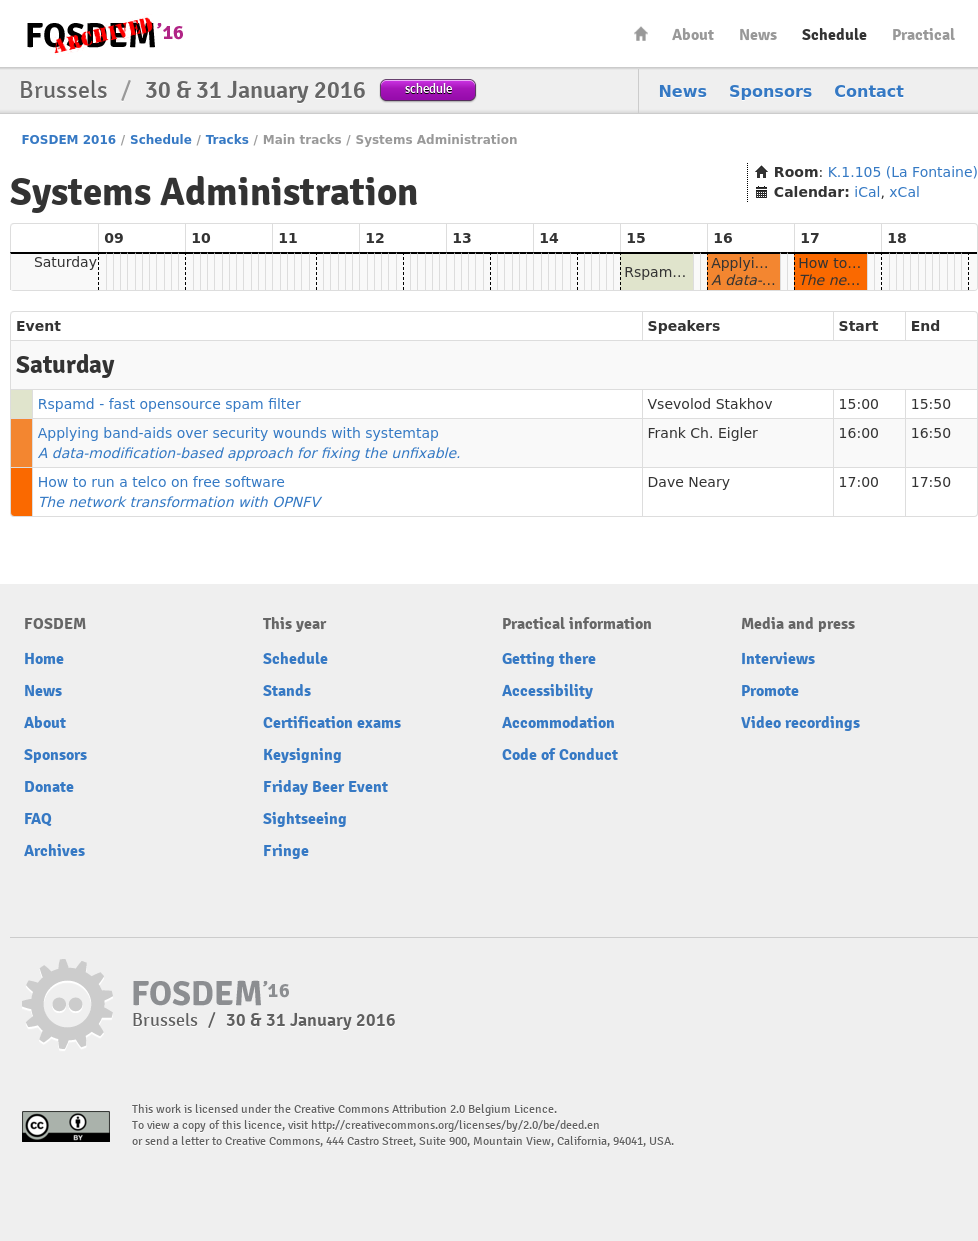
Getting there (549, 659)
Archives (54, 851)
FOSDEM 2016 (68, 140)
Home (641, 33)
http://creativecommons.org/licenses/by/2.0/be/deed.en (455, 1125)
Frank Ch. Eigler (703, 433)
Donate (49, 787)
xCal (904, 192)
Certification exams (332, 723)
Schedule (834, 35)
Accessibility (547, 691)
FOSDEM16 (104, 34)
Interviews (778, 659)
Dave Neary (689, 482)
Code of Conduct (560, 755)
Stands (287, 691)
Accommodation (558, 723)
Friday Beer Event (325, 787)
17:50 (931, 482)
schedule (428, 88)
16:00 (859, 433)
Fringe (286, 851)
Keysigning (302, 755)
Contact (869, 91)
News (758, 35)
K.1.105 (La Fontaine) (903, 172)
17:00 (859, 482)
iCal (867, 192)
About (693, 35)
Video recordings (800, 723)
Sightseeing (305, 819)
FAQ (38, 819)
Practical (923, 35)
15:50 (931, 404)
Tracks (227, 140)
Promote (770, 691)
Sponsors (770, 91)
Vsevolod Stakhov (710, 404)
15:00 (859, 404)
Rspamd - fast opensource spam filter (169, 404)
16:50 (931, 433)
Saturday (65, 262)
